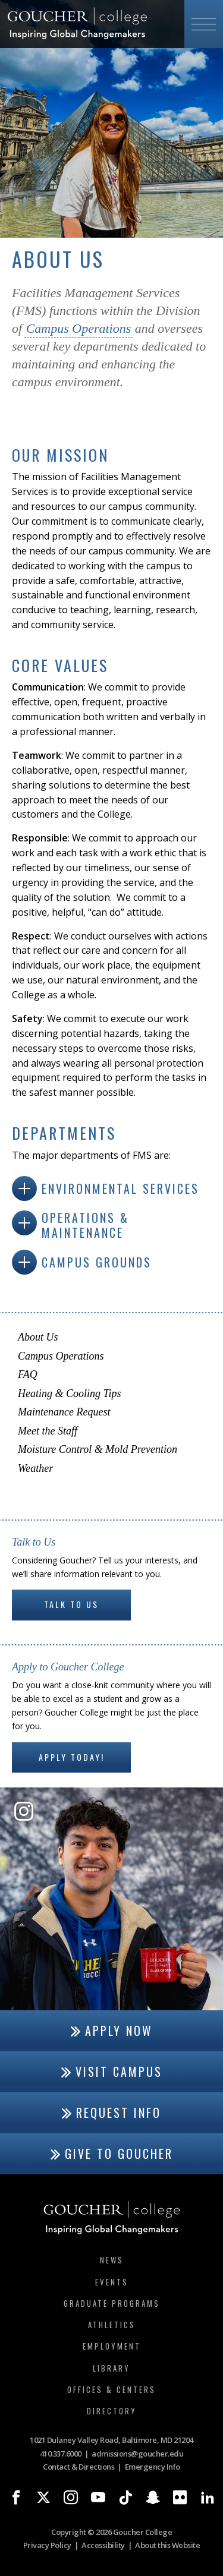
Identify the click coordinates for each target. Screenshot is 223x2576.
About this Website (167, 2545)
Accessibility (103, 2545)
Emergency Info (152, 2466)
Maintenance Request (64, 1412)
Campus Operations (78, 328)
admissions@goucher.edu (137, 2453)
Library (111, 2368)
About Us (38, 1337)
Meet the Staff (47, 1431)
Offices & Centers (111, 2389)
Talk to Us (71, 1604)
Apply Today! (72, 1757)
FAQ (27, 1374)
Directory (112, 2411)
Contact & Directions (78, 2466)
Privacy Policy (47, 2545)
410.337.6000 (60, 2453)
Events (111, 2282)
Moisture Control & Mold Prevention (97, 1449)
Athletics (112, 2325)
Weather (35, 1468)
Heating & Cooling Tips (69, 1393)
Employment (112, 2346)
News (112, 2260)
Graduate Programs (112, 2303)
